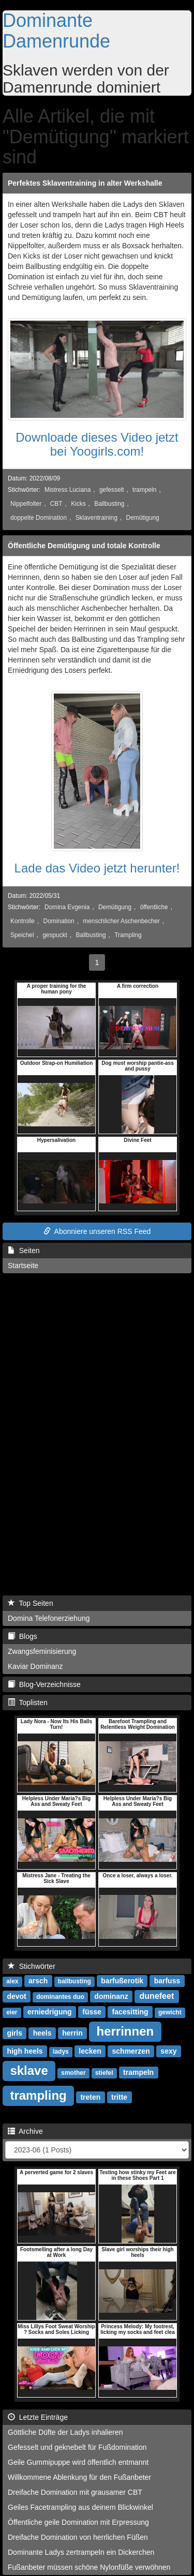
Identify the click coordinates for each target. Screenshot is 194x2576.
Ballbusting (109, 503)
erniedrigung (49, 2012)
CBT (56, 503)
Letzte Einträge (38, 2417)
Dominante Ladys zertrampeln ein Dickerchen (81, 2552)
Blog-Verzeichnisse (44, 1684)
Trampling (127, 935)
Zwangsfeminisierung (42, 1651)
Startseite (23, 1265)
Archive (25, 2131)
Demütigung (142, 517)
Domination (58, 921)
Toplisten (28, 1702)
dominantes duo (60, 1996)
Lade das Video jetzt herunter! (97, 868)
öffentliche (154, 907)
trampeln (144, 489)
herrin (72, 2033)
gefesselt (111, 489)
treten (90, 2097)
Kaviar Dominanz (35, 1666)
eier (11, 2012)
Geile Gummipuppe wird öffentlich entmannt (78, 2462)
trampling (38, 2095)
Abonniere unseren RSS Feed (97, 1231)
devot (16, 1996)
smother (73, 2072)
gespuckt (54, 935)
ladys (61, 2051)
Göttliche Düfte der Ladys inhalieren (65, 2432)
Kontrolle (22, 921)
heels (42, 2033)
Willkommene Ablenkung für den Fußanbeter (79, 2477)
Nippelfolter (25, 503)
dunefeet (157, 1996)
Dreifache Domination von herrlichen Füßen (78, 2537)
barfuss (167, 1981)
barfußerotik (122, 1981)
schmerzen (131, 2051)
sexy (168, 2051)
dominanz (111, 1996)
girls (14, 2033)
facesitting (130, 2012)
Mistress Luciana (67, 489)
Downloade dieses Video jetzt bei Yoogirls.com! (97, 444)
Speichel (22, 935)
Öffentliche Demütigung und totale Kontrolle (84, 545)
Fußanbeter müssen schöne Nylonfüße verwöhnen (89, 2567)
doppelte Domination (38, 517)
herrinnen (125, 2031)
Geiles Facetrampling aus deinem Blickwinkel (80, 2507)
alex (12, 1981)
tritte (119, 2097)
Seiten (23, 1250)
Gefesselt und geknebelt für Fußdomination (77, 2447)
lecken (90, 2051)
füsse (91, 2012)
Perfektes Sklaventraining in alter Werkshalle (85, 183)
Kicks (78, 503)
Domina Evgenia (66, 907)
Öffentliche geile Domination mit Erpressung (78, 2522)
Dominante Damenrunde (56, 31)
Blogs (22, 1636)
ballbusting (74, 1981)
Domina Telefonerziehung (49, 1618)
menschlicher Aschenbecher (121, 921)
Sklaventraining (96, 517)
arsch (38, 1981)
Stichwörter (31, 1966)
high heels (24, 2051)
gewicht (170, 2012)
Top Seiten (30, 1603)
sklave (29, 2070)
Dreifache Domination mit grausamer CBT (75, 2492)
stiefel (104, 2072)
